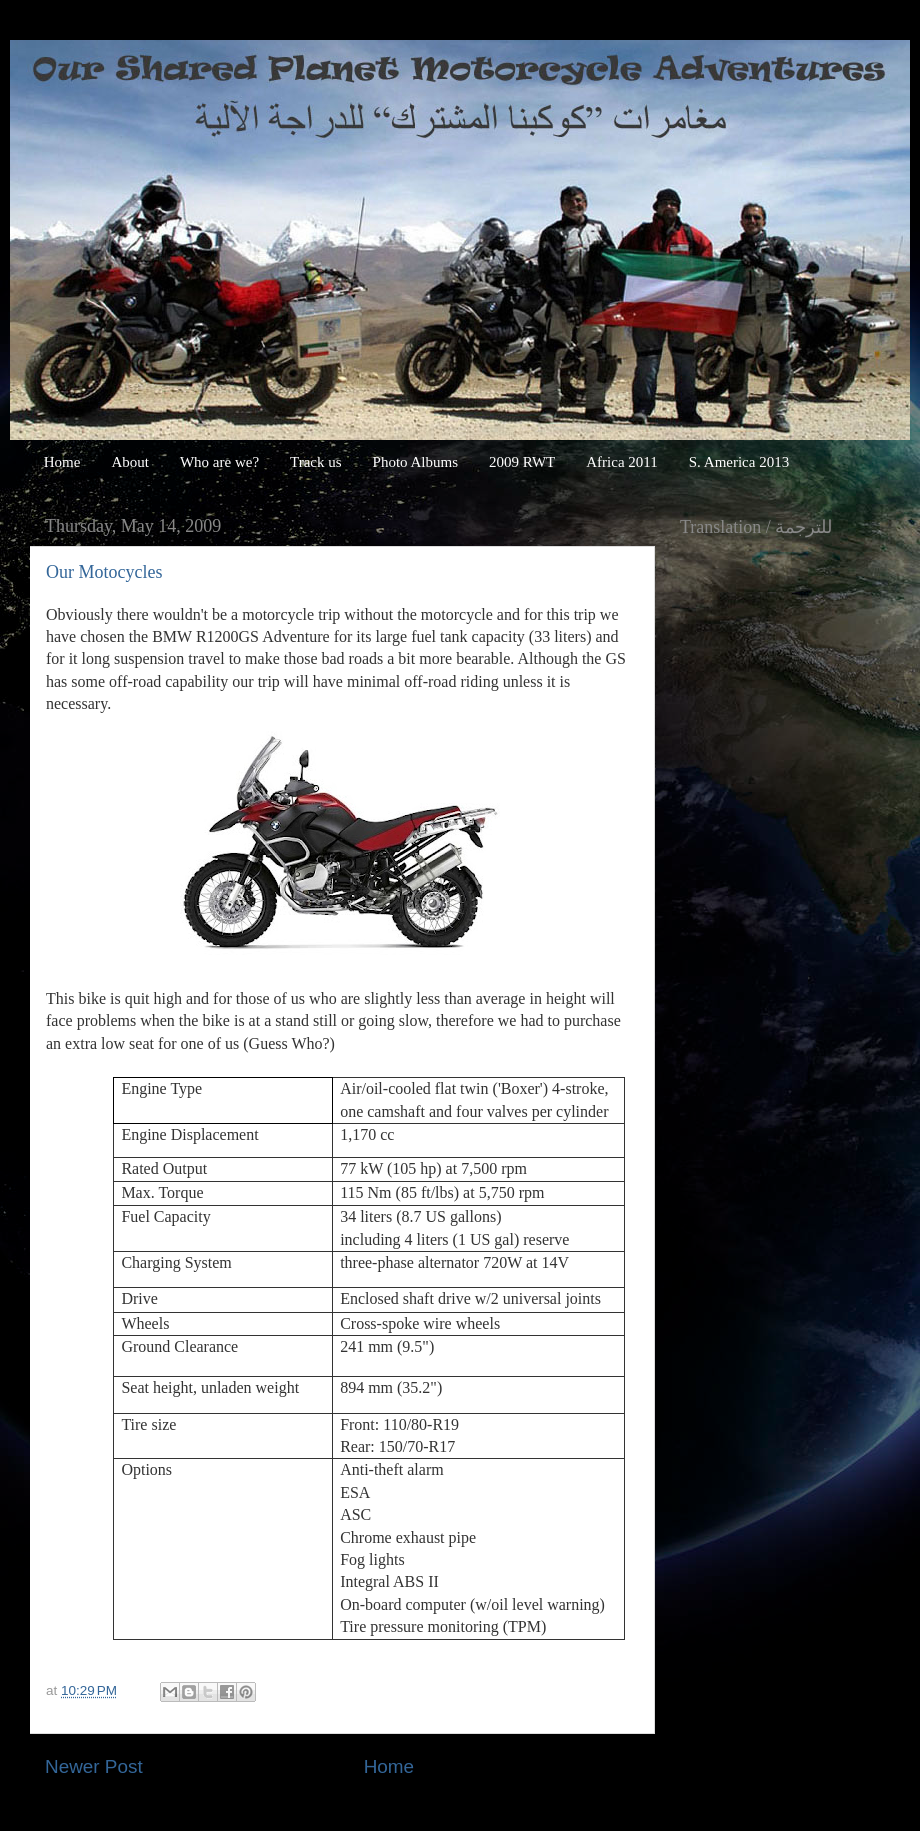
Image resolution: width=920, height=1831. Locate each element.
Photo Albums (415, 462)
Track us (316, 462)
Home (62, 462)
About (130, 462)
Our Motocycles (104, 572)
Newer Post (94, 1766)
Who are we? (219, 462)
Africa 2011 (622, 462)
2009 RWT (522, 462)
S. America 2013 (739, 462)
